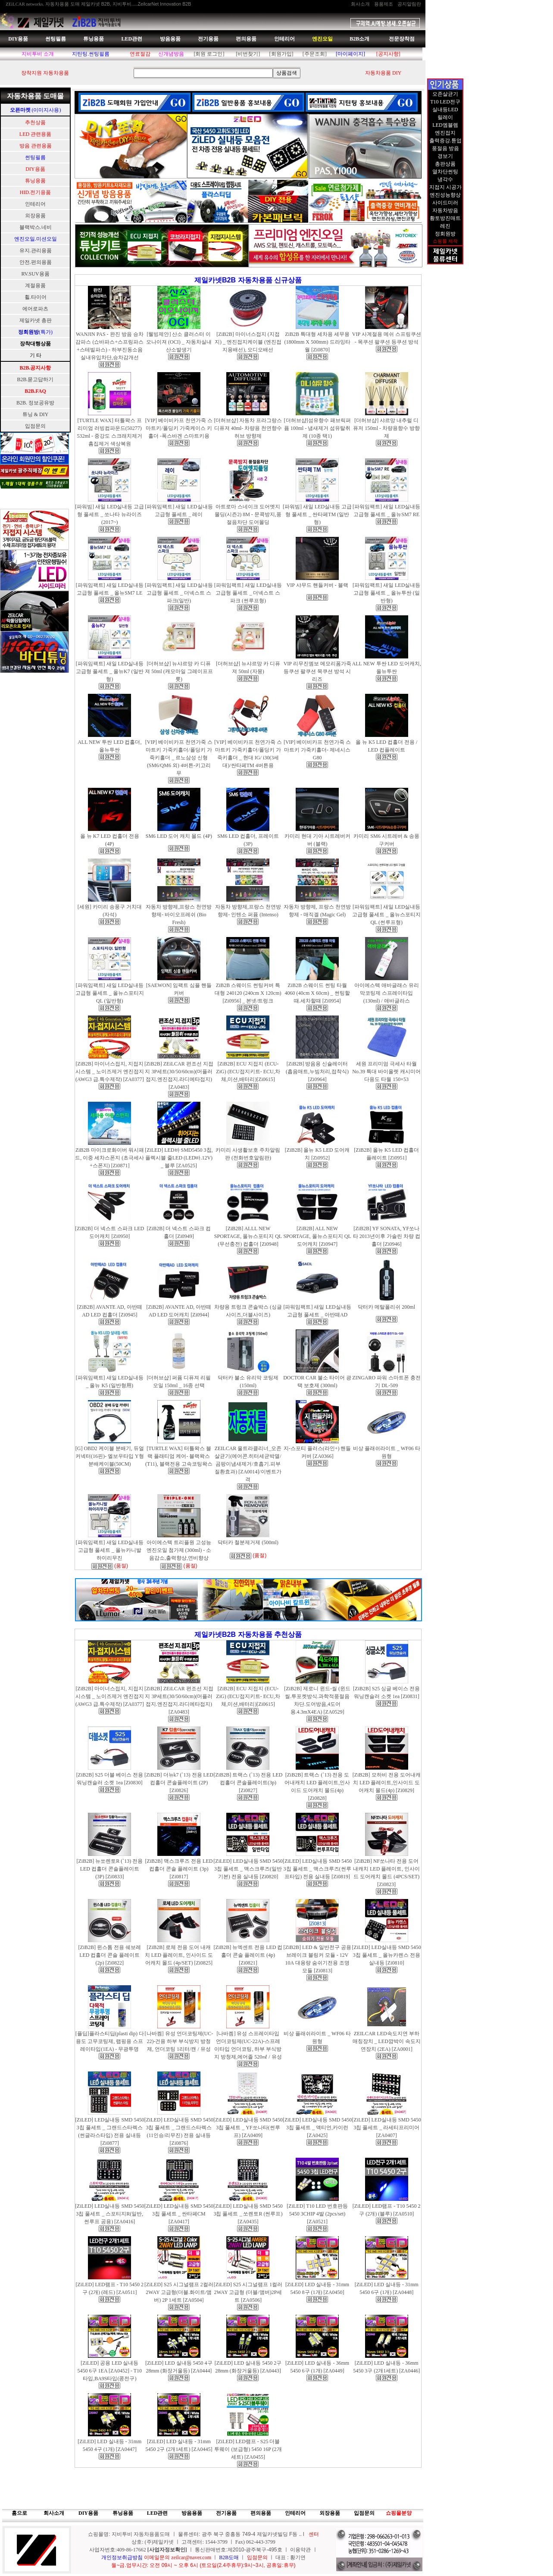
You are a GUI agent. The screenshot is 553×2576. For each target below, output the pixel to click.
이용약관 (300, 2550)
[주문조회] (315, 54)
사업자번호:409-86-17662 (118, 2550)
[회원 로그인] (209, 54)
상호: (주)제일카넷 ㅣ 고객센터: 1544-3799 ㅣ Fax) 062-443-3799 (203, 2542)
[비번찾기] (248, 54)
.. (300, 2534)
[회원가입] (281, 54)
